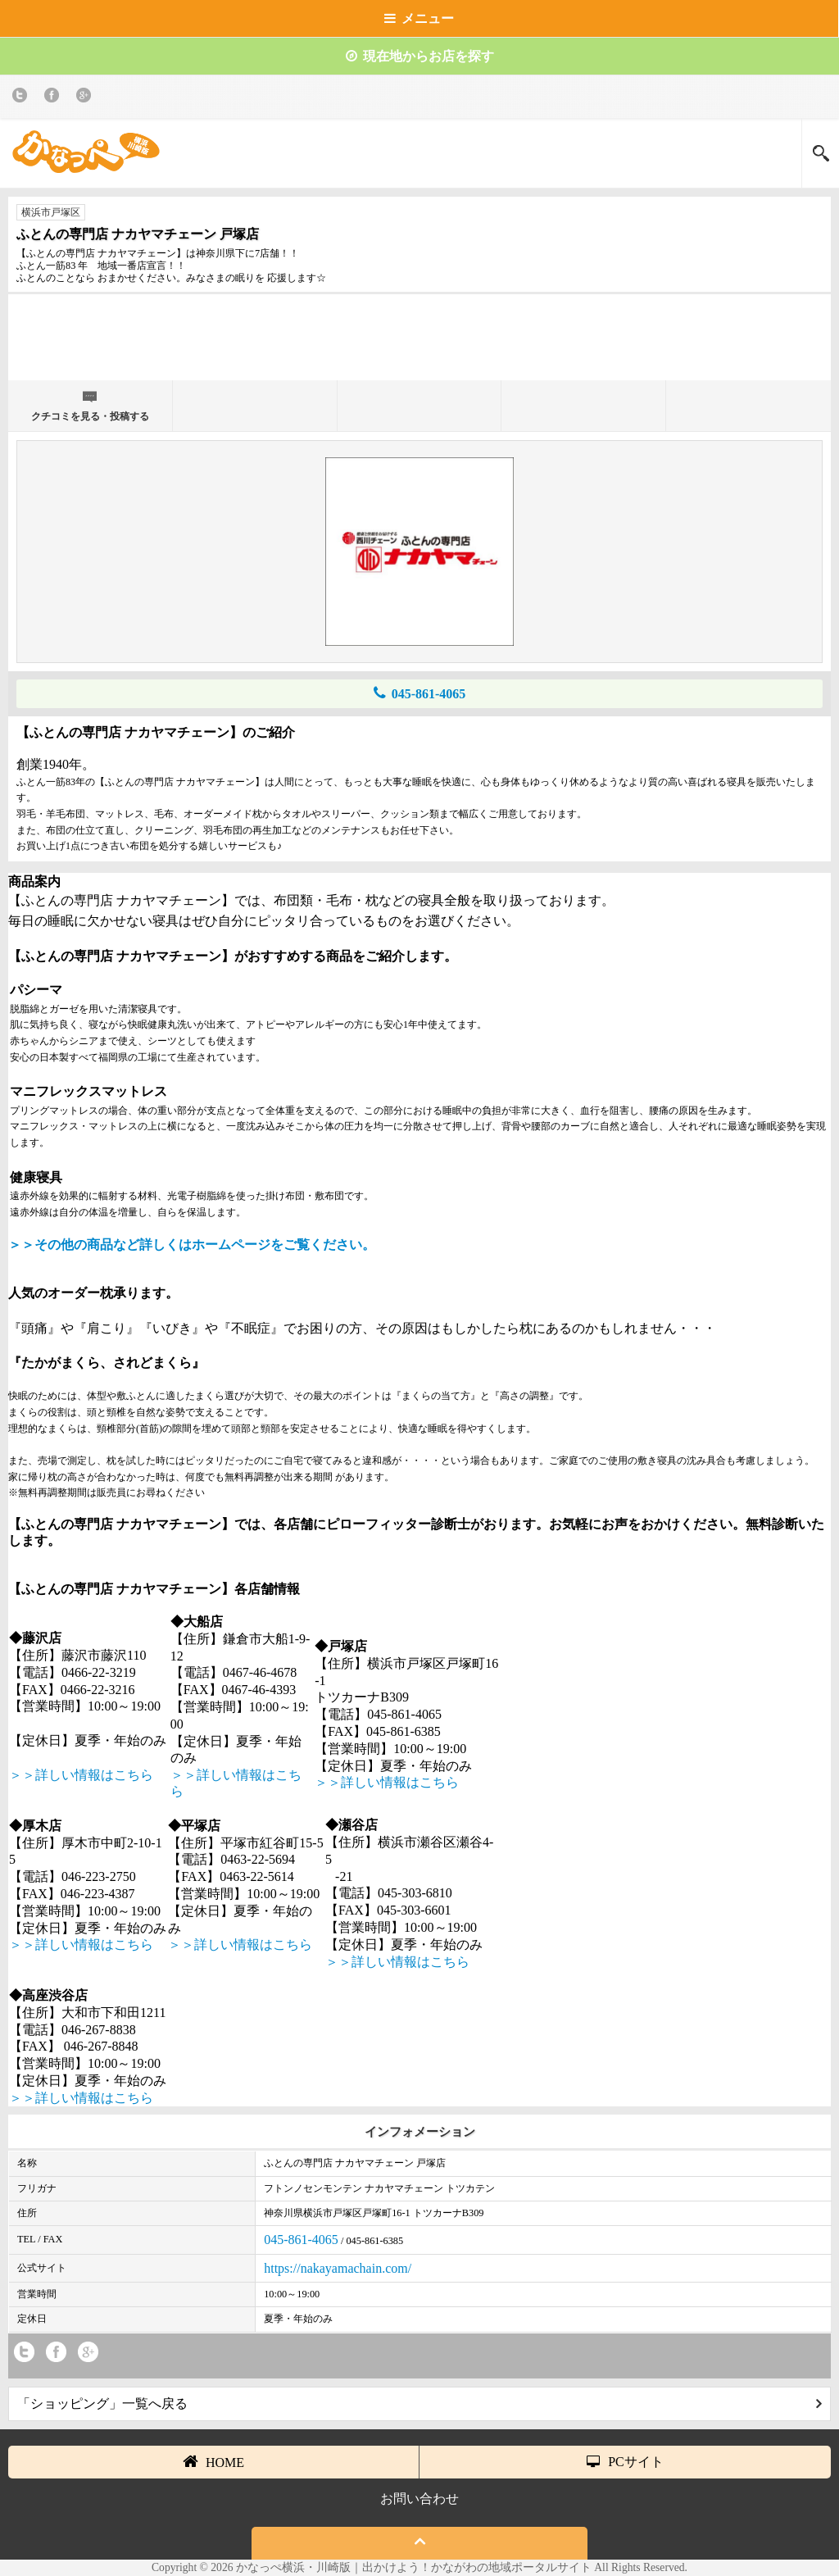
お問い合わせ (419, 2499)
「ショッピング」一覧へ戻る (419, 2403)
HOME (213, 2461)
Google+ (86, 98)
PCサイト (625, 2462)
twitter (22, 98)
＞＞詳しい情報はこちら (81, 1775)
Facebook (54, 98)
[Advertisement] (419, 343)
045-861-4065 (420, 693)
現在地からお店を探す (420, 56)
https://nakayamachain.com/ (337, 2268)
